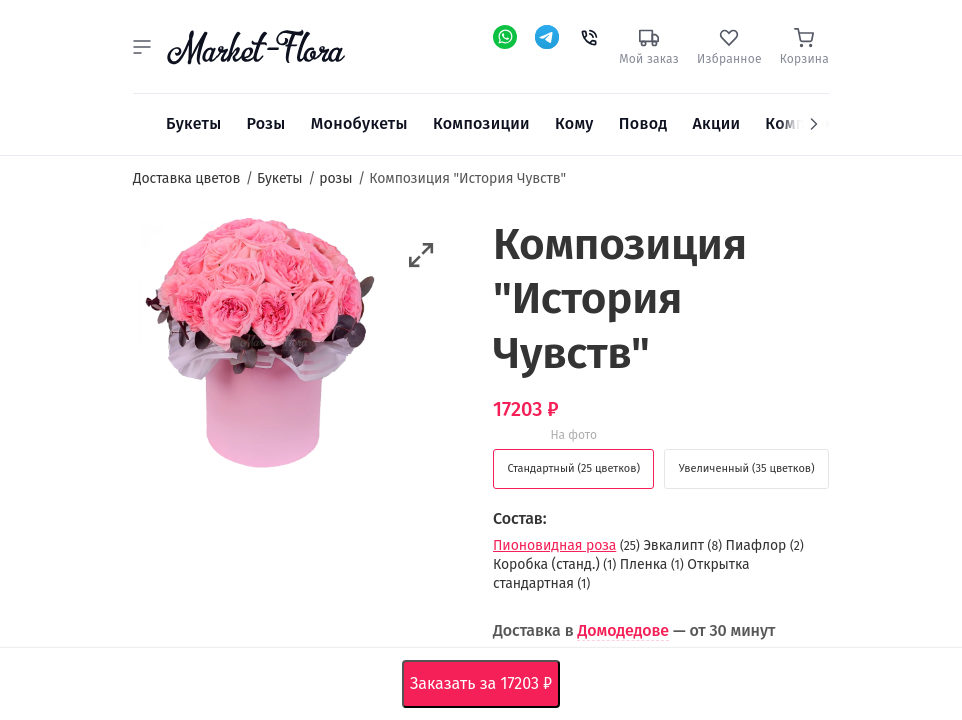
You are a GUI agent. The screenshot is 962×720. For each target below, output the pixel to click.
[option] (258, 347)
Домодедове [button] (623, 630)
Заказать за (485, 684)
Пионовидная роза (554, 545)
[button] (142, 47)
